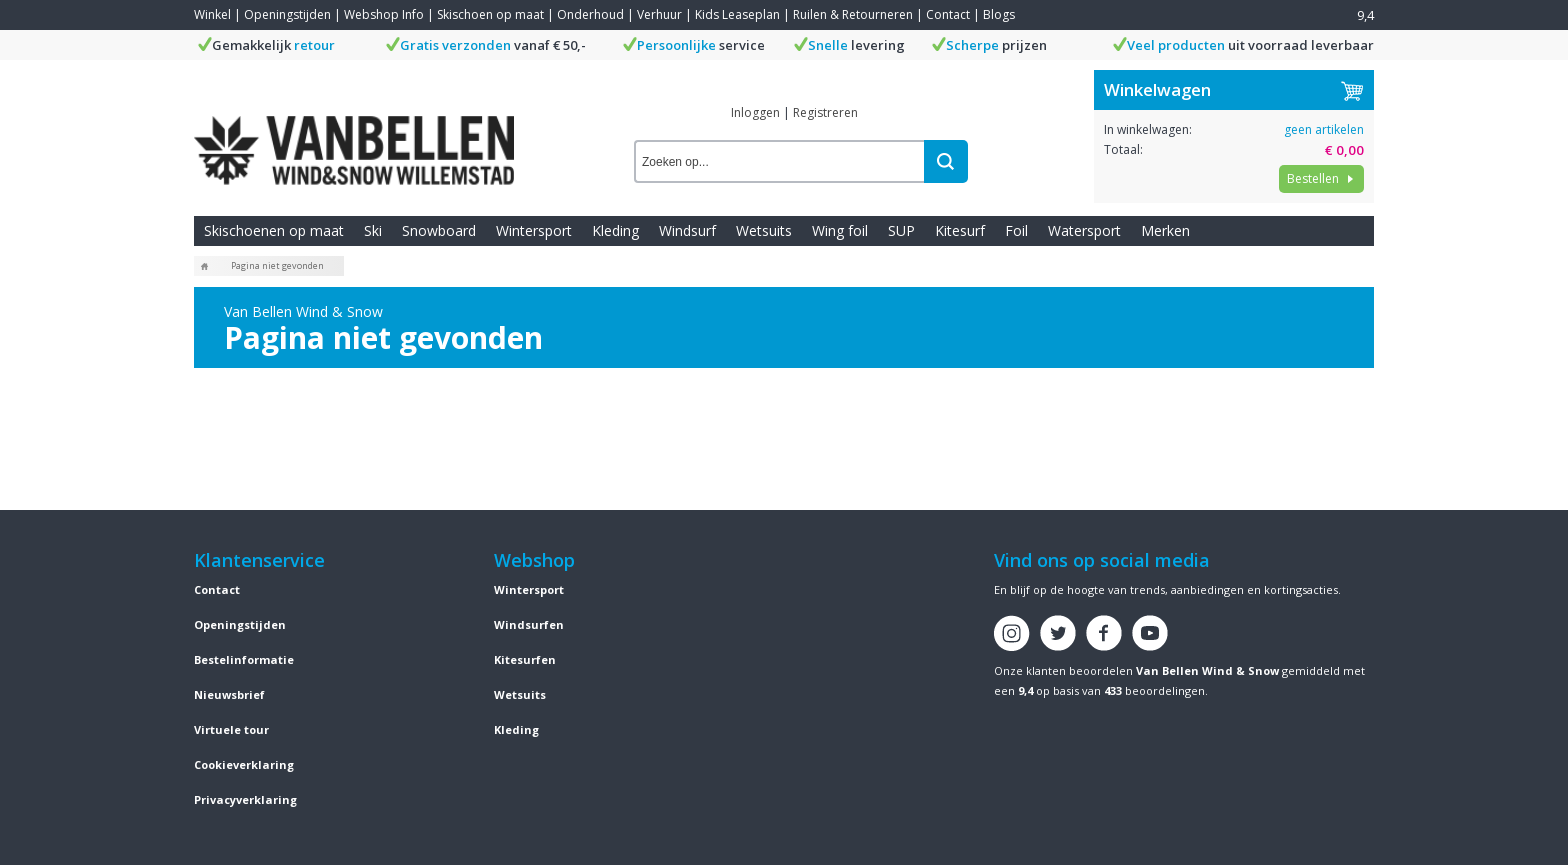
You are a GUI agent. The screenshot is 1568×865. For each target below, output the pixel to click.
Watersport (1084, 230)
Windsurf (687, 230)
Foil (1016, 230)
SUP (901, 230)
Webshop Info (384, 14)
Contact (948, 14)
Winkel (212, 14)
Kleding (615, 230)
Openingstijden (287, 14)
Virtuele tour (231, 729)
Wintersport (534, 230)
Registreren (825, 112)
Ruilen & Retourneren (853, 14)
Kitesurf (960, 230)
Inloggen (755, 112)
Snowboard (439, 230)
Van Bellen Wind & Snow (1207, 670)
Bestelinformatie (244, 659)
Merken (1165, 230)
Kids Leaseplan (737, 14)
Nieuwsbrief (229, 694)
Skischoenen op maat (274, 230)
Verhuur (659, 14)
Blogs (999, 14)
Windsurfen (529, 624)
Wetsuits (764, 230)
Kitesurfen (525, 659)
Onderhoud (590, 14)
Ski (373, 230)
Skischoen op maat (490, 14)
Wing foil (840, 230)
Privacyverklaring (245, 799)
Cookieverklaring (244, 764)
